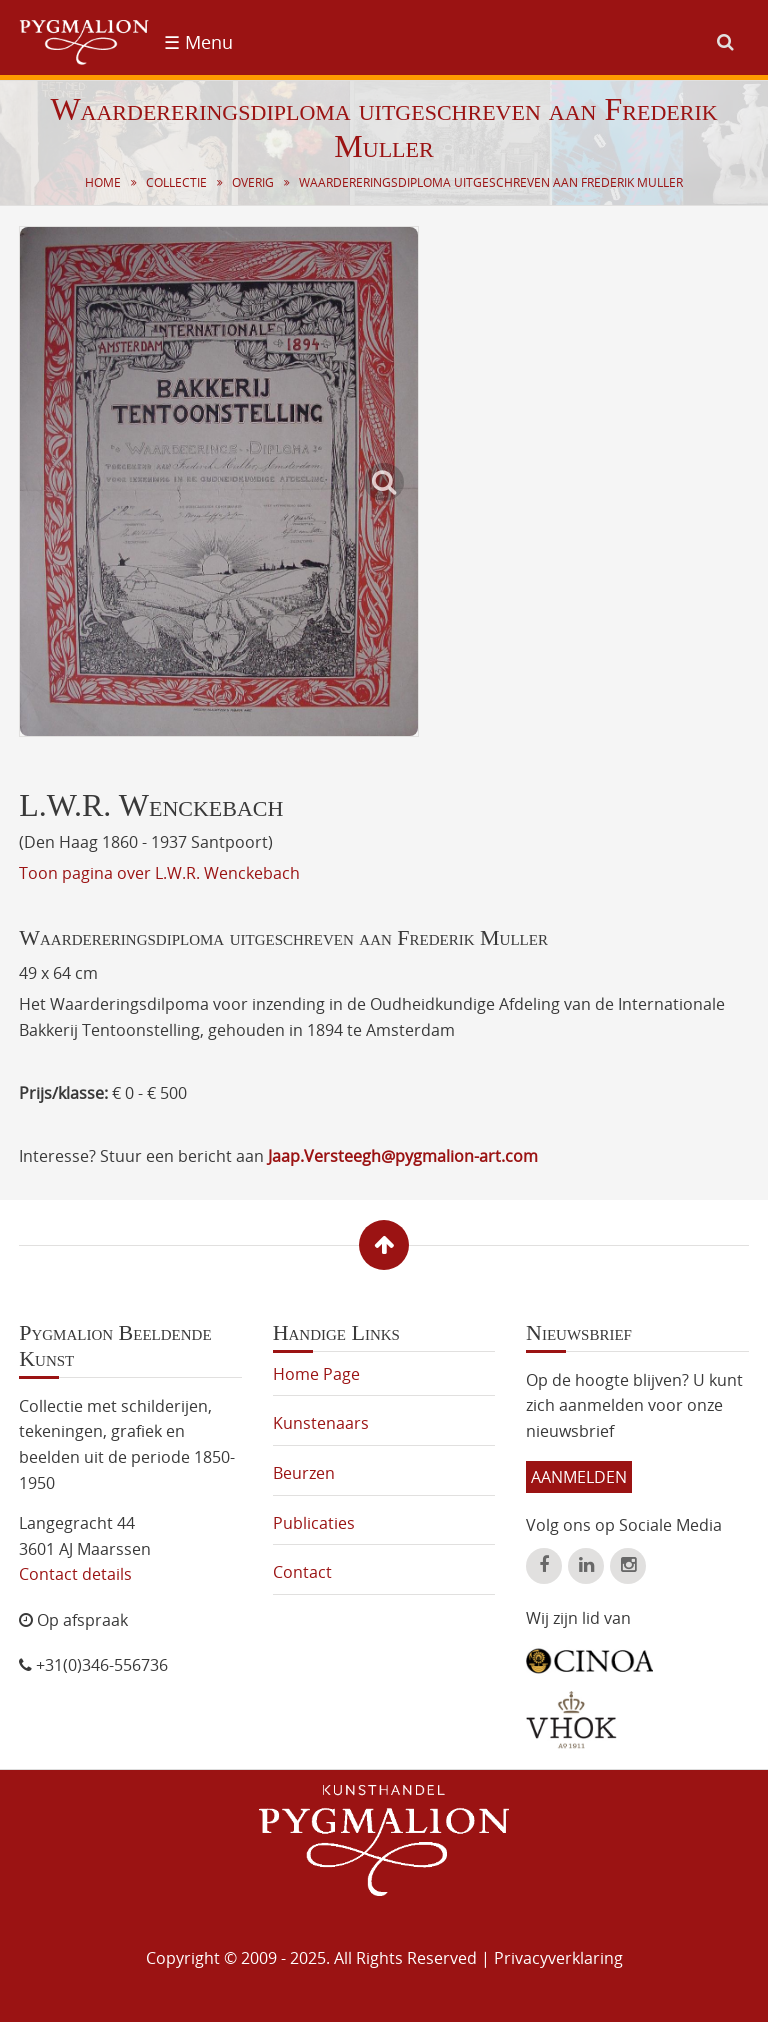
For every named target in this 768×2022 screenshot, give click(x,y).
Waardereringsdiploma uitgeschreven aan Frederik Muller (491, 182)
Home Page (316, 1374)
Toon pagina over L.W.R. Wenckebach (159, 873)
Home (103, 182)
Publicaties (314, 1523)
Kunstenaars (321, 1423)
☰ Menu (198, 42)
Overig (253, 182)
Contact (302, 1572)
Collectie (176, 182)
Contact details (75, 1574)
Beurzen (304, 1473)
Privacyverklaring (558, 1958)
